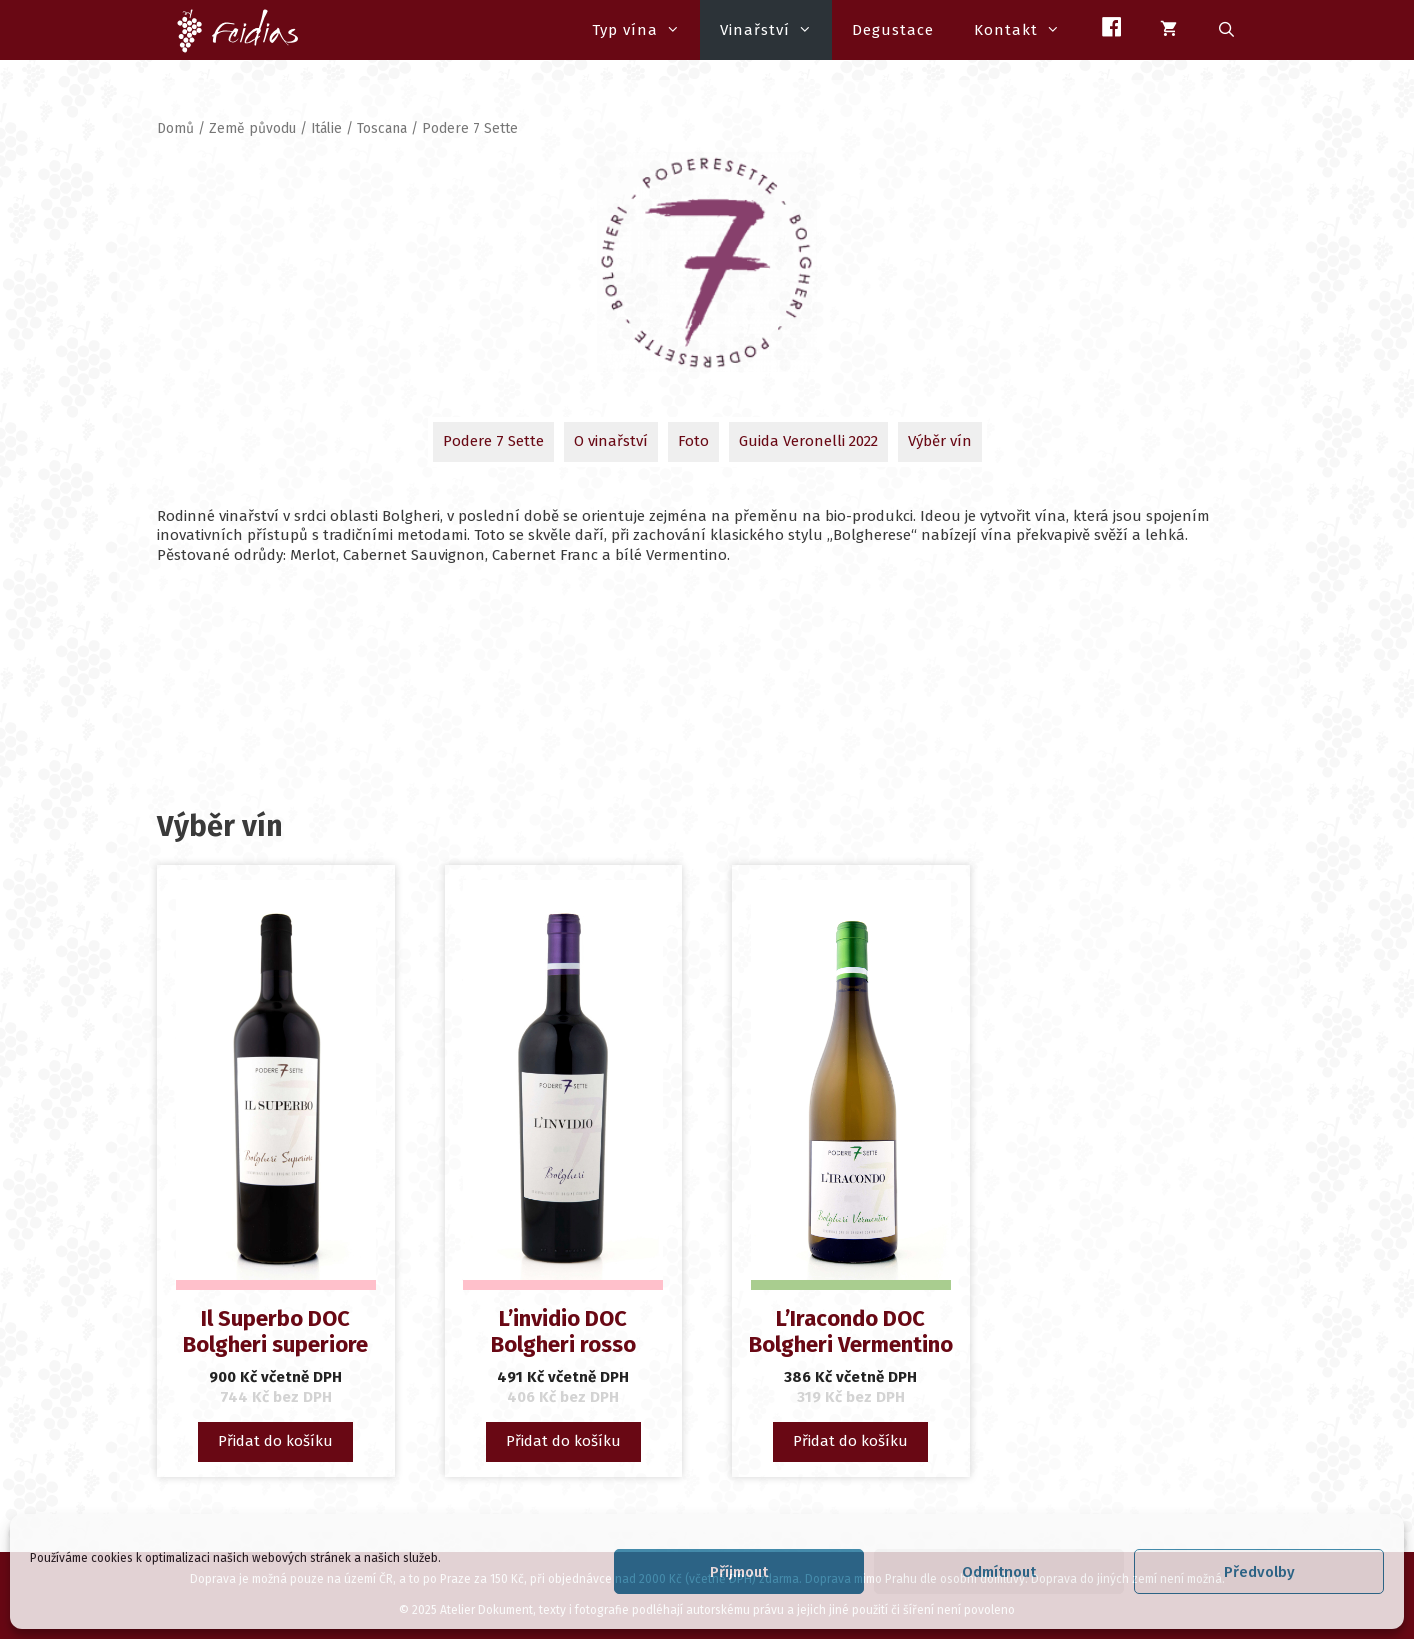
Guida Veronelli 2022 (808, 441)
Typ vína (646, 30)
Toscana (382, 128)
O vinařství (611, 441)
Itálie (326, 128)
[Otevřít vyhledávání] (1227, 30)
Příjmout (739, 1572)
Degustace (893, 30)
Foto (693, 441)
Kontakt (1027, 30)
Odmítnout (999, 1572)
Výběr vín (940, 441)
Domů (175, 128)
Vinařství (776, 30)
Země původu (252, 128)
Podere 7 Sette (493, 441)
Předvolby (1259, 1572)
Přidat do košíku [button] (275, 1441)
